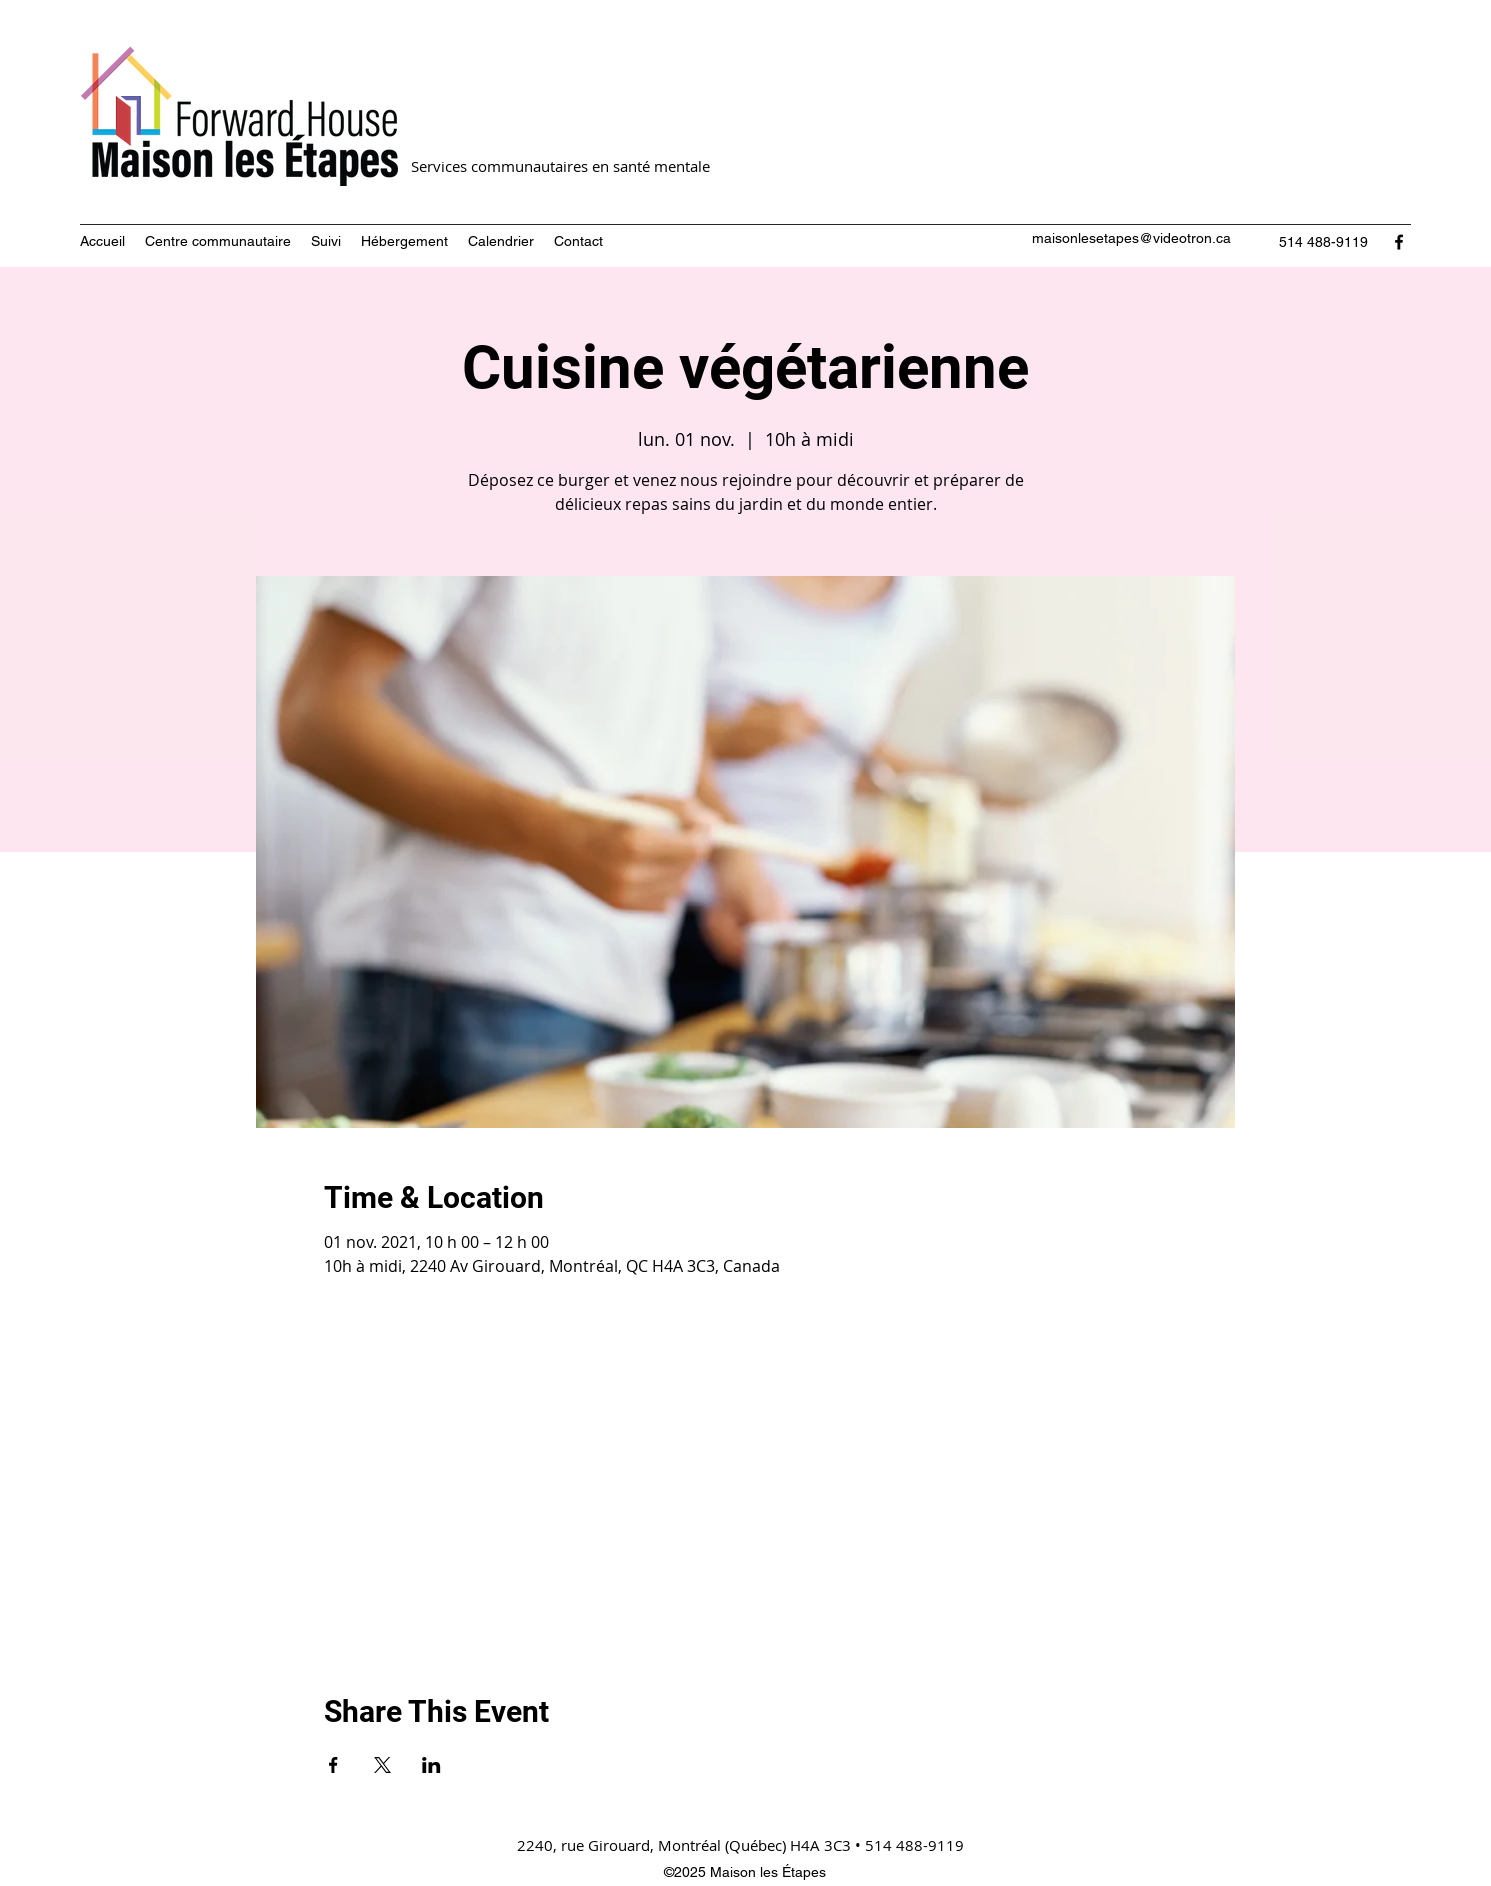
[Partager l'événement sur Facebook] (333, 1765)
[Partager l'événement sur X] (382, 1765)
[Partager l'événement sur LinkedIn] (431, 1765)
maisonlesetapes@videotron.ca (1131, 238)
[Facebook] (1399, 242)
